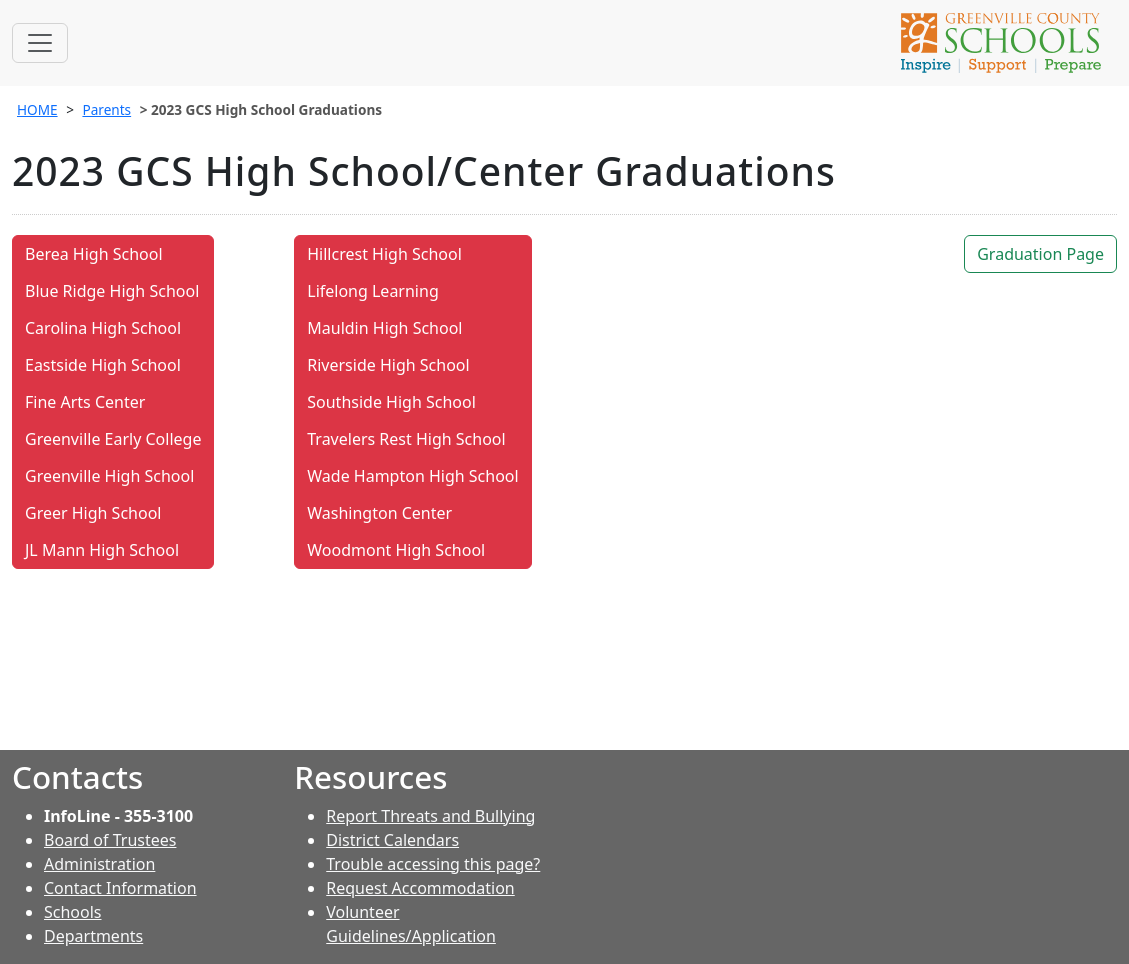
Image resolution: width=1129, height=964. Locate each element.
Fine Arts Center (85, 402)
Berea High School (94, 254)
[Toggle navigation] (40, 43)
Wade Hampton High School (412, 476)
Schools (73, 912)
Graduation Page (1040, 254)
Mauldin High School (384, 328)
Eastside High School (103, 365)
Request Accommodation (420, 888)
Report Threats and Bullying (430, 816)
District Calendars (392, 840)
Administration (99, 864)
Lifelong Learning (372, 291)
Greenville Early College (113, 439)
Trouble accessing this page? (433, 864)
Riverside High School (388, 365)
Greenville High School (109, 476)
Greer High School (93, 513)
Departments (93, 936)
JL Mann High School (102, 550)
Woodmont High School (396, 550)
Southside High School (391, 402)
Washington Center (379, 513)
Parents (106, 109)
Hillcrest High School (384, 254)
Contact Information (120, 888)
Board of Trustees (110, 840)
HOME (37, 109)
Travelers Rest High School (406, 439)
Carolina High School (103, 328)
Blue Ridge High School (112, 291)
